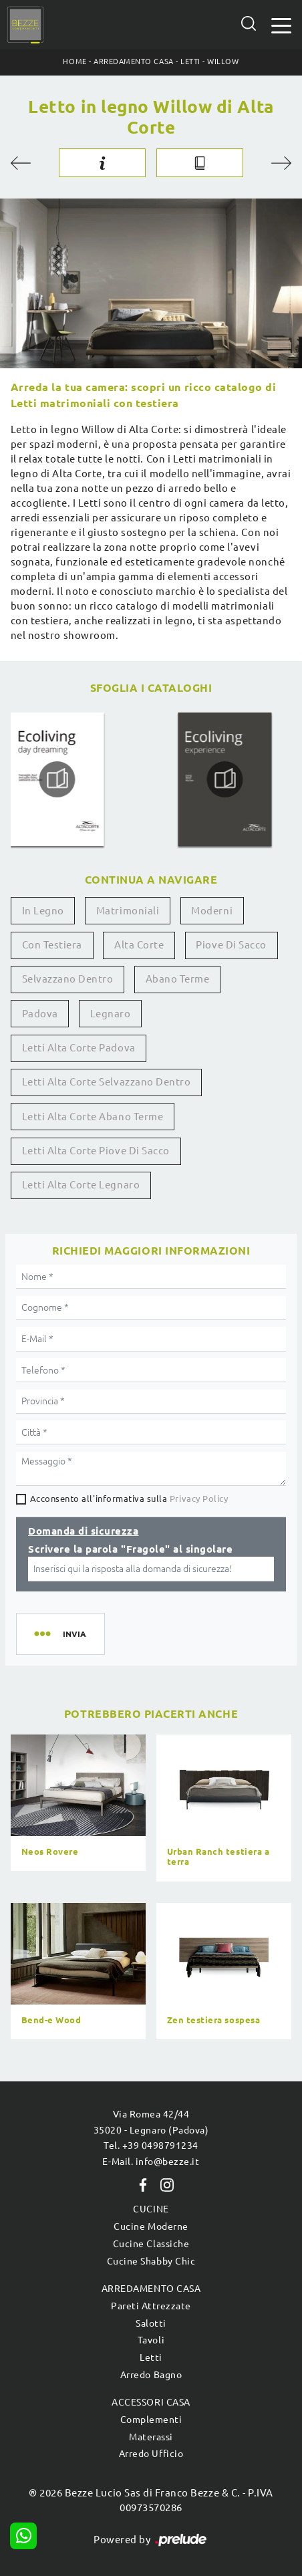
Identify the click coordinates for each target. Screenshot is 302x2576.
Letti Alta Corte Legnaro (81, 1184)
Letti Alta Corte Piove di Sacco (96, 1150)
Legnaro (110, 1013)
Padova (40, 1013)
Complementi (151, 2419)
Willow (223, 61)
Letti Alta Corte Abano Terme (93, 1116)
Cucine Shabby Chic (151, 2261)
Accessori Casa (151, 2402)
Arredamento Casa (133, 61)
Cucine (150, 2209)
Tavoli (151, 2340)
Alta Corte (139, 944)
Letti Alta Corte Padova (79, 1047)
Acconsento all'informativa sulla (129, 1498)
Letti (190, 61)
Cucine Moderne (151, 2226)
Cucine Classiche (151, 2243)
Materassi (151, 2437)
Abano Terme (178, 979)
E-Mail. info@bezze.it (150, 2161)
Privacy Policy (199, 1498)
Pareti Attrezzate (151, 2306)
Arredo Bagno (151, 2374)
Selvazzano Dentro (68, 979)
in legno (43, 910)
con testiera (52, 944)
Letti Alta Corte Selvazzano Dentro (106, 1081)
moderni (212, 910)
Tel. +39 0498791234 (151, 2145)
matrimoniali (127, 910)
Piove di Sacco (231, 944)
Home (74, 61)
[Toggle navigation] (281, 24)
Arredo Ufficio (151, 2453)
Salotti (151, 2323)
